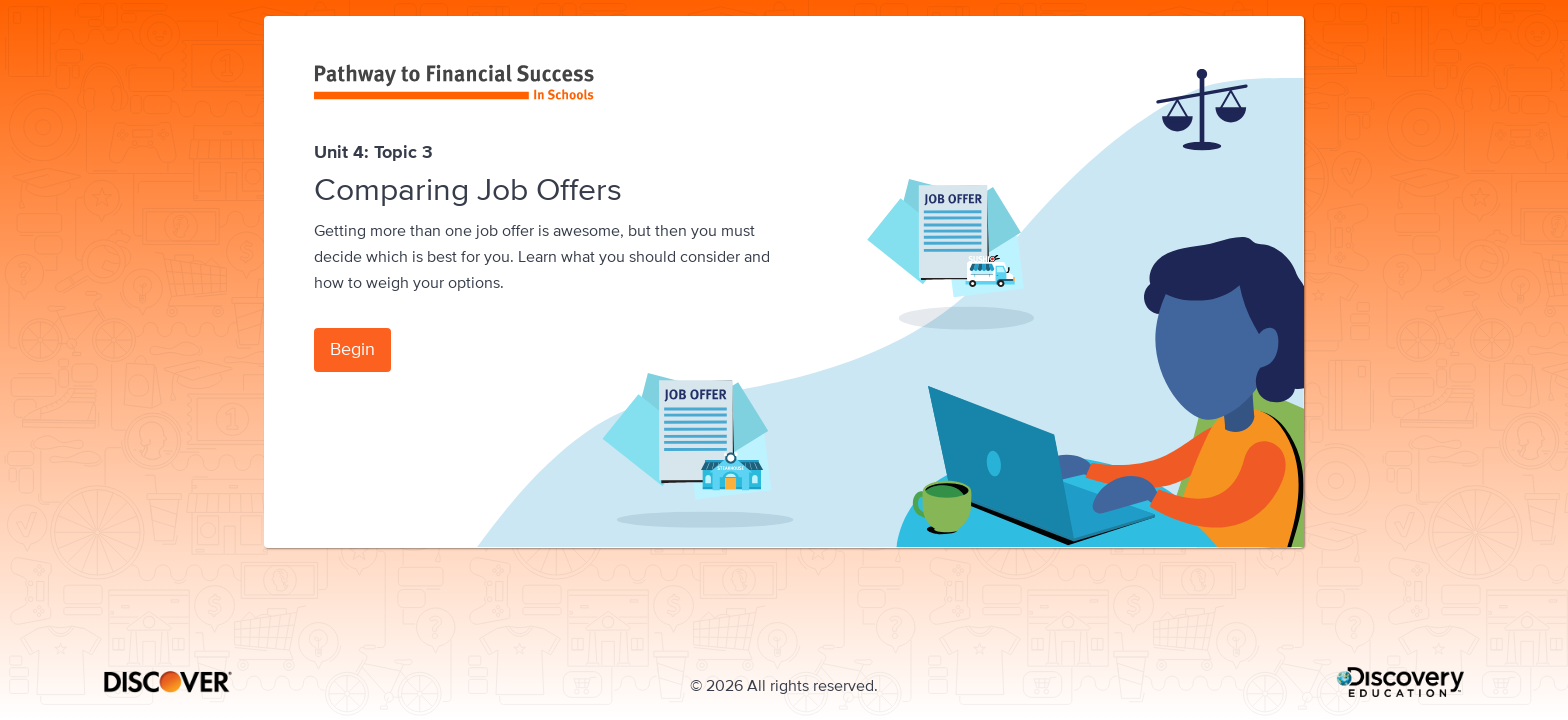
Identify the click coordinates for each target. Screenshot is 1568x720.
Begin (352, 348)
